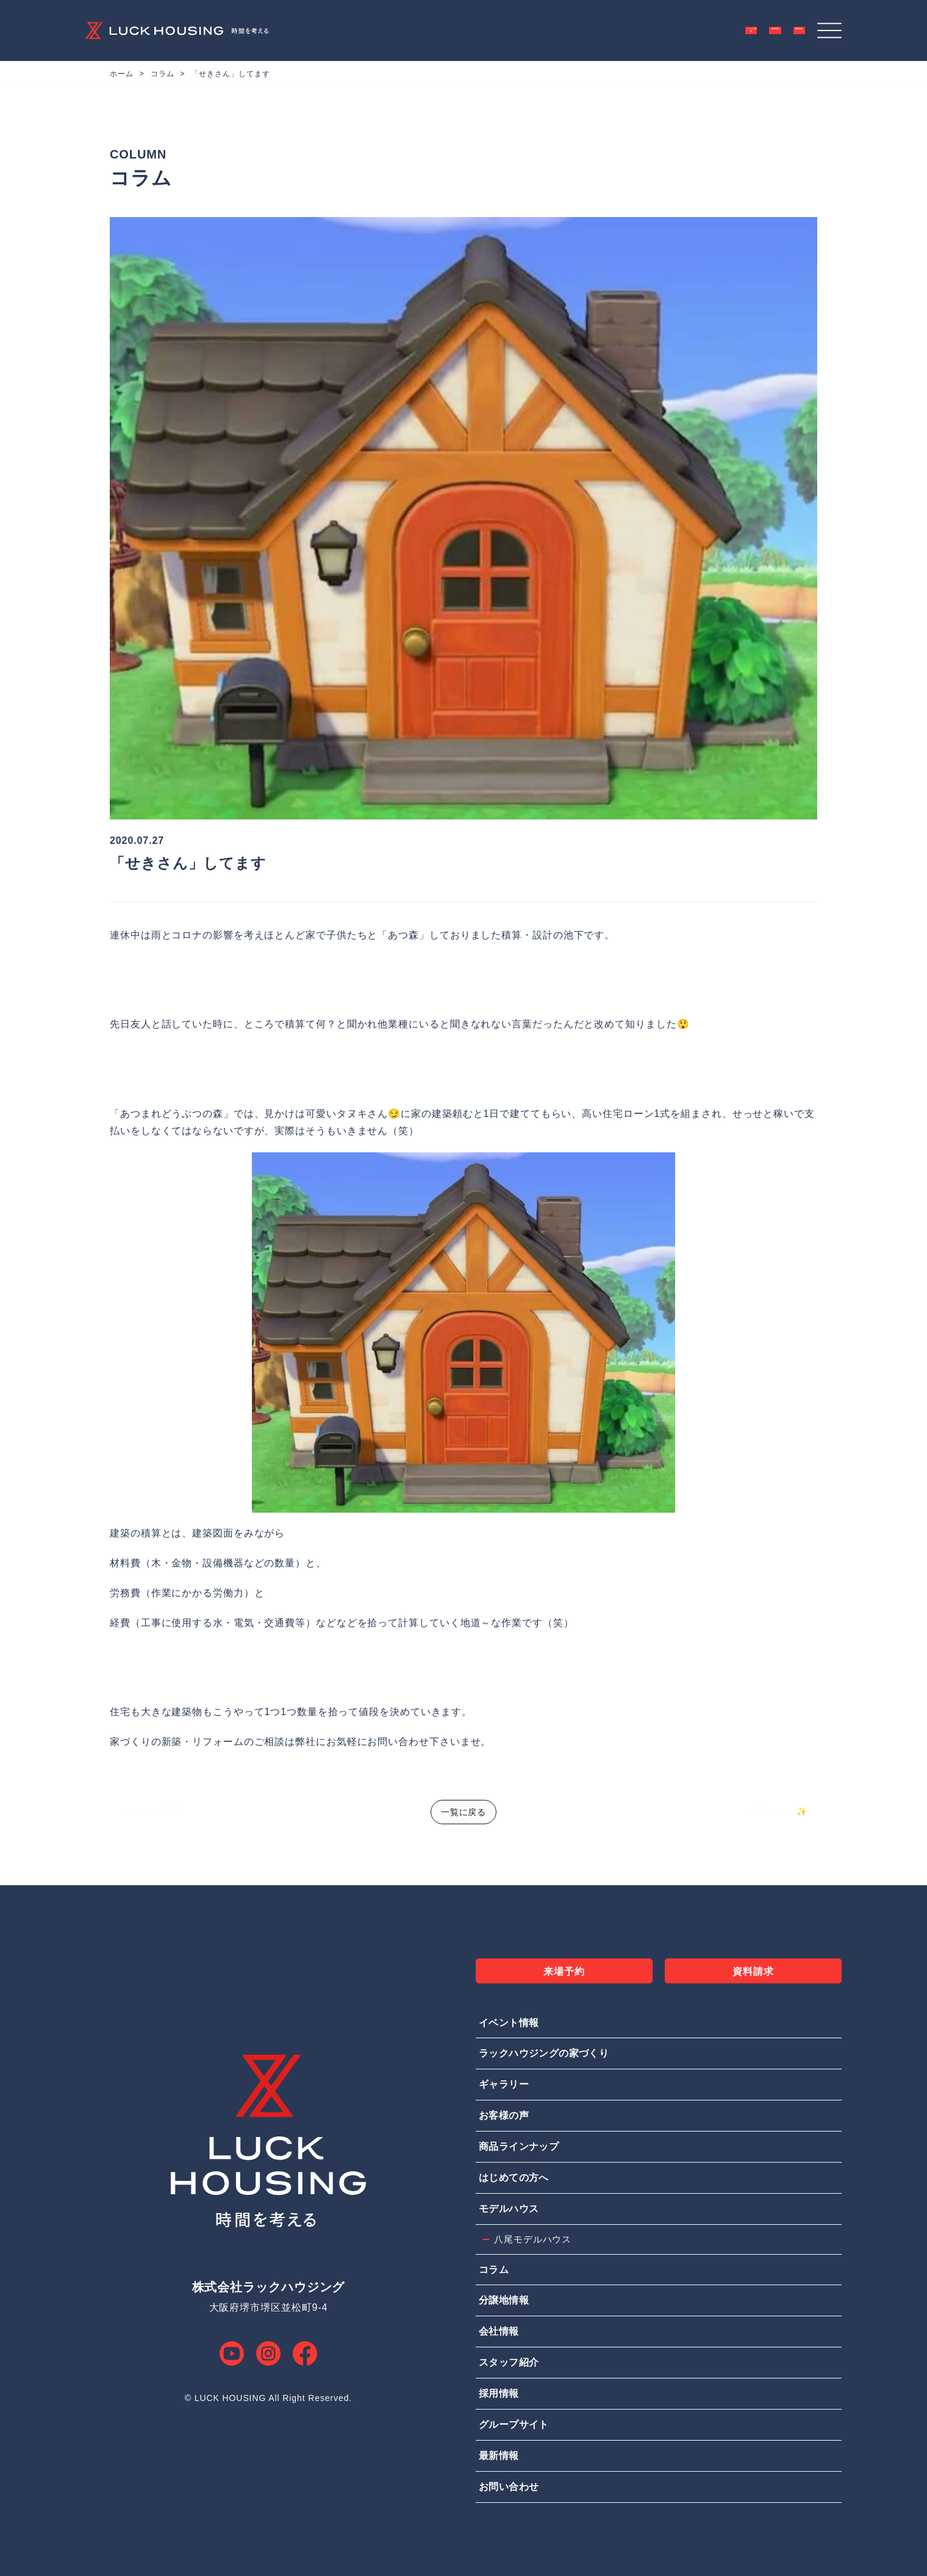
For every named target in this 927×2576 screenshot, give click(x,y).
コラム (162, 74)
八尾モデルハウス (532, 2239)
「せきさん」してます (230, 74)
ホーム (122, 74)
